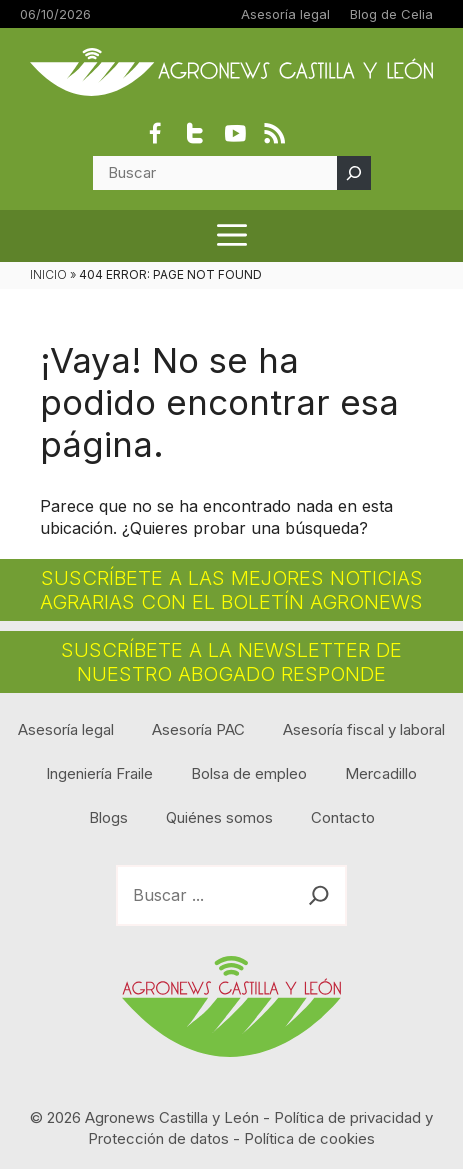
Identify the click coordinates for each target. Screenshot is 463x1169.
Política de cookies (309, 1138)
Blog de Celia (391, 14)
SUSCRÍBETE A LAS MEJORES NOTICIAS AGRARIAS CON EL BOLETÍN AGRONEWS (231, 590)
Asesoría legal (285, 14)
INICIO (48, 274)
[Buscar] (354, 173)
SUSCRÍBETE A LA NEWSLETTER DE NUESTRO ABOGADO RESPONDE (231, 662)
